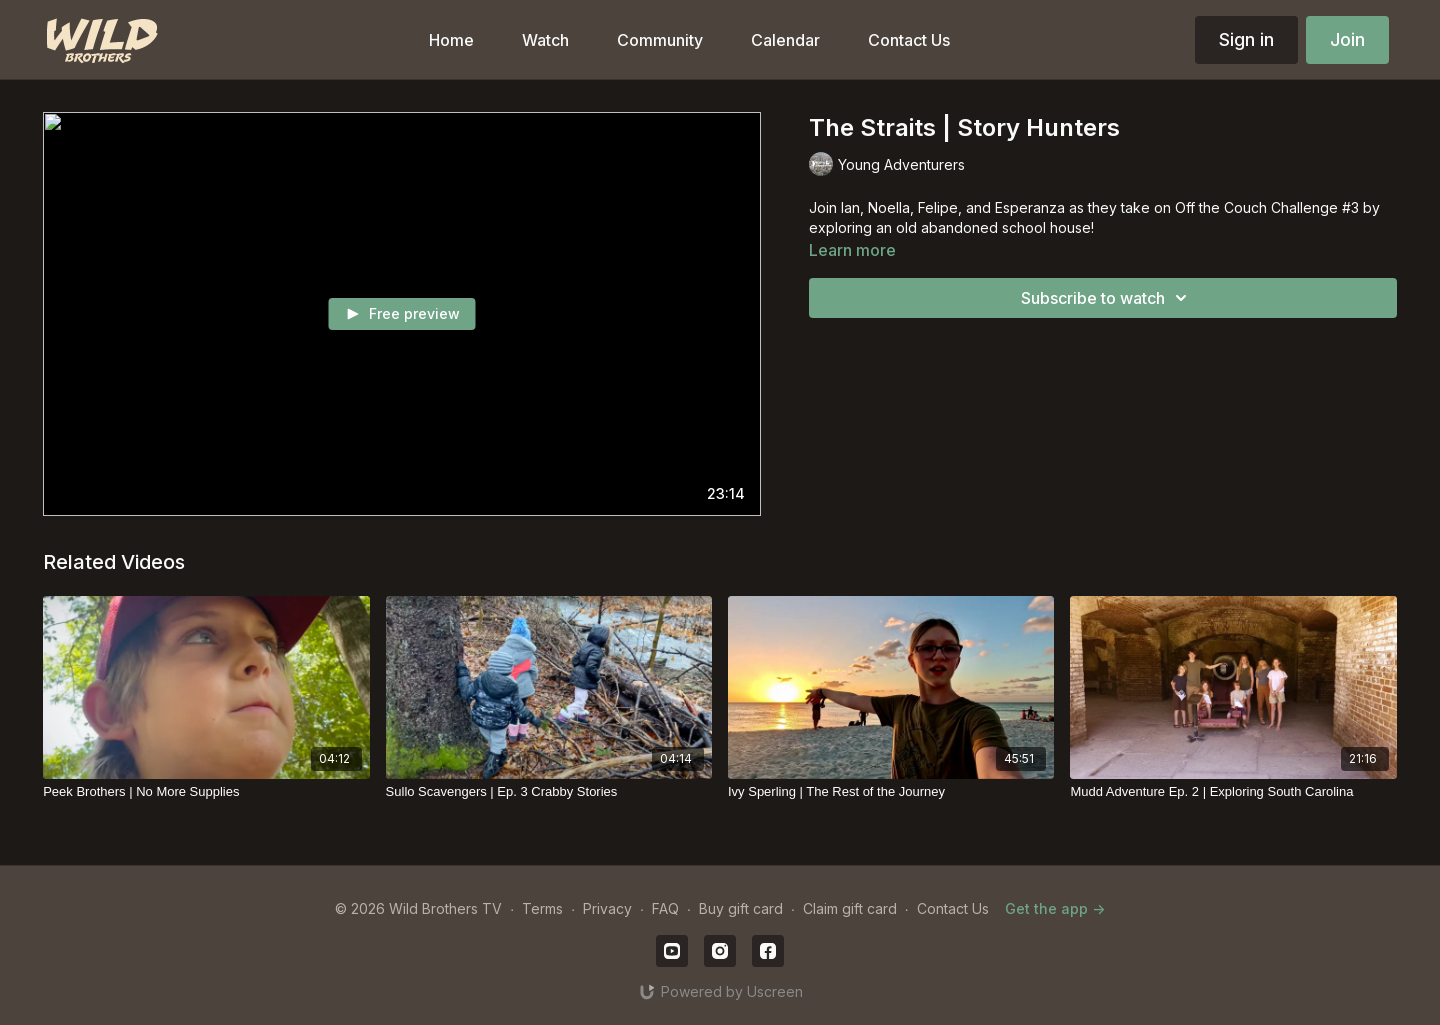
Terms (542, 908)
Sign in (1246, 39)
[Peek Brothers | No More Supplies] (206, 792)
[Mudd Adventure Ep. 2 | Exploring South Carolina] (1233, 792)
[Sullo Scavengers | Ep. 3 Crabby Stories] (549, 792)
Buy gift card (741, 908)
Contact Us (953, 908)
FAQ (665, 908)
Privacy (607, 908)
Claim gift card (850, 908)
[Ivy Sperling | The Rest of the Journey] (891, 792)
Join (1347, 39)
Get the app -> (1055, 908)
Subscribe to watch (1107, 298)
